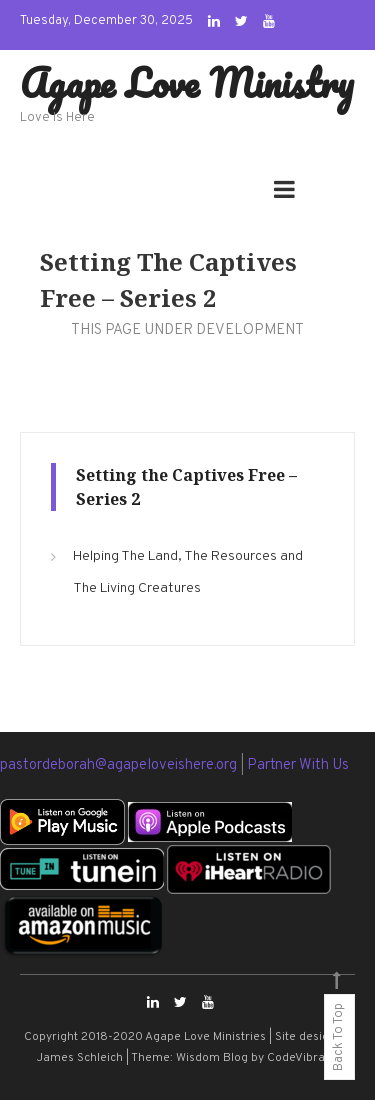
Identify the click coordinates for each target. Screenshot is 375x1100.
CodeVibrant (301, 1058)
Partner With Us (298, 765)
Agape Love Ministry (187, 82)
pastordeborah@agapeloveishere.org (120, 765)
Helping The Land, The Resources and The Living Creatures (188, 572)
